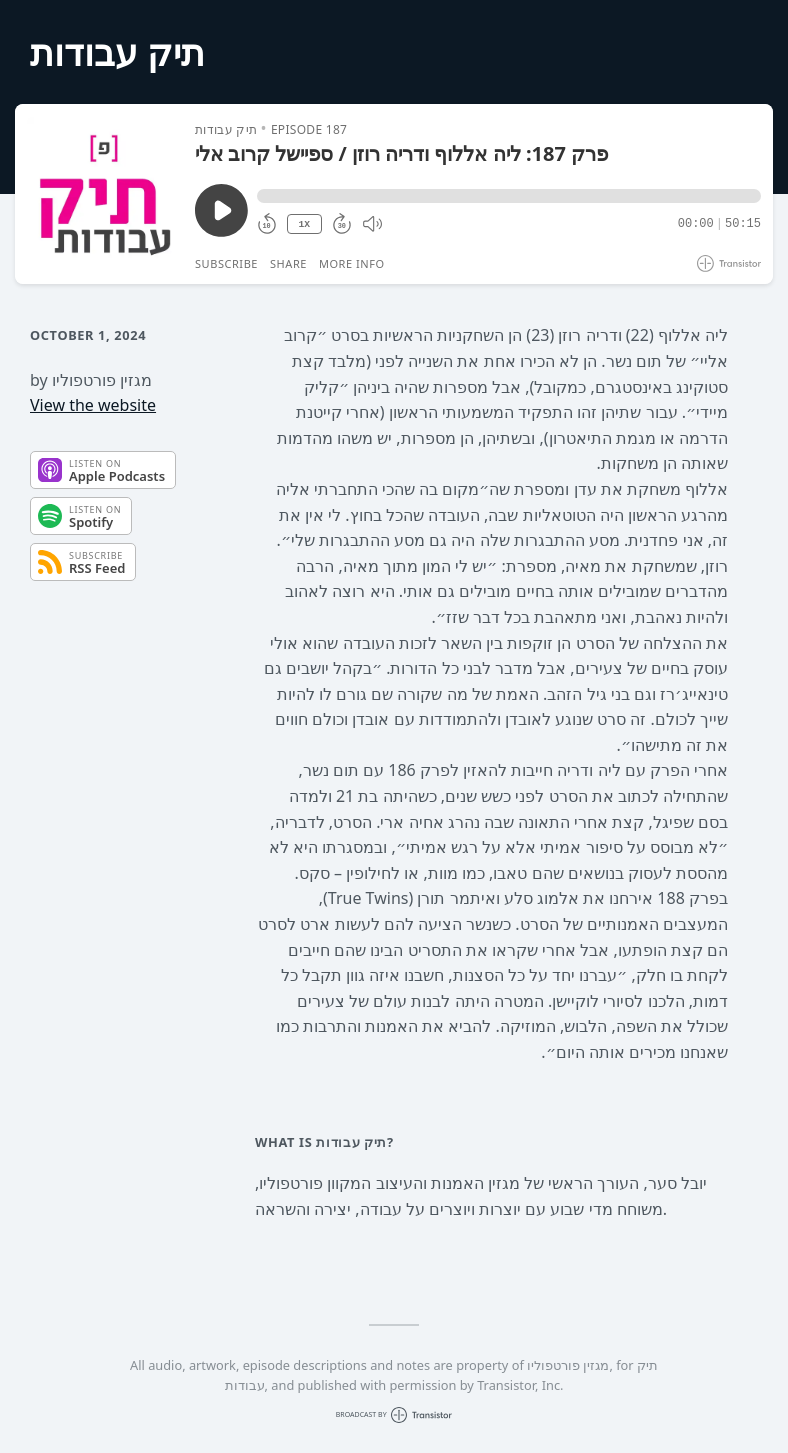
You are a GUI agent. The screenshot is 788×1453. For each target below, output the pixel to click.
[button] (509, 196)
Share (288, 263)
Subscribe (226, 263)
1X (304, 224)
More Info (352, 263)
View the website (93, 405)
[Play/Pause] (104, 194)
